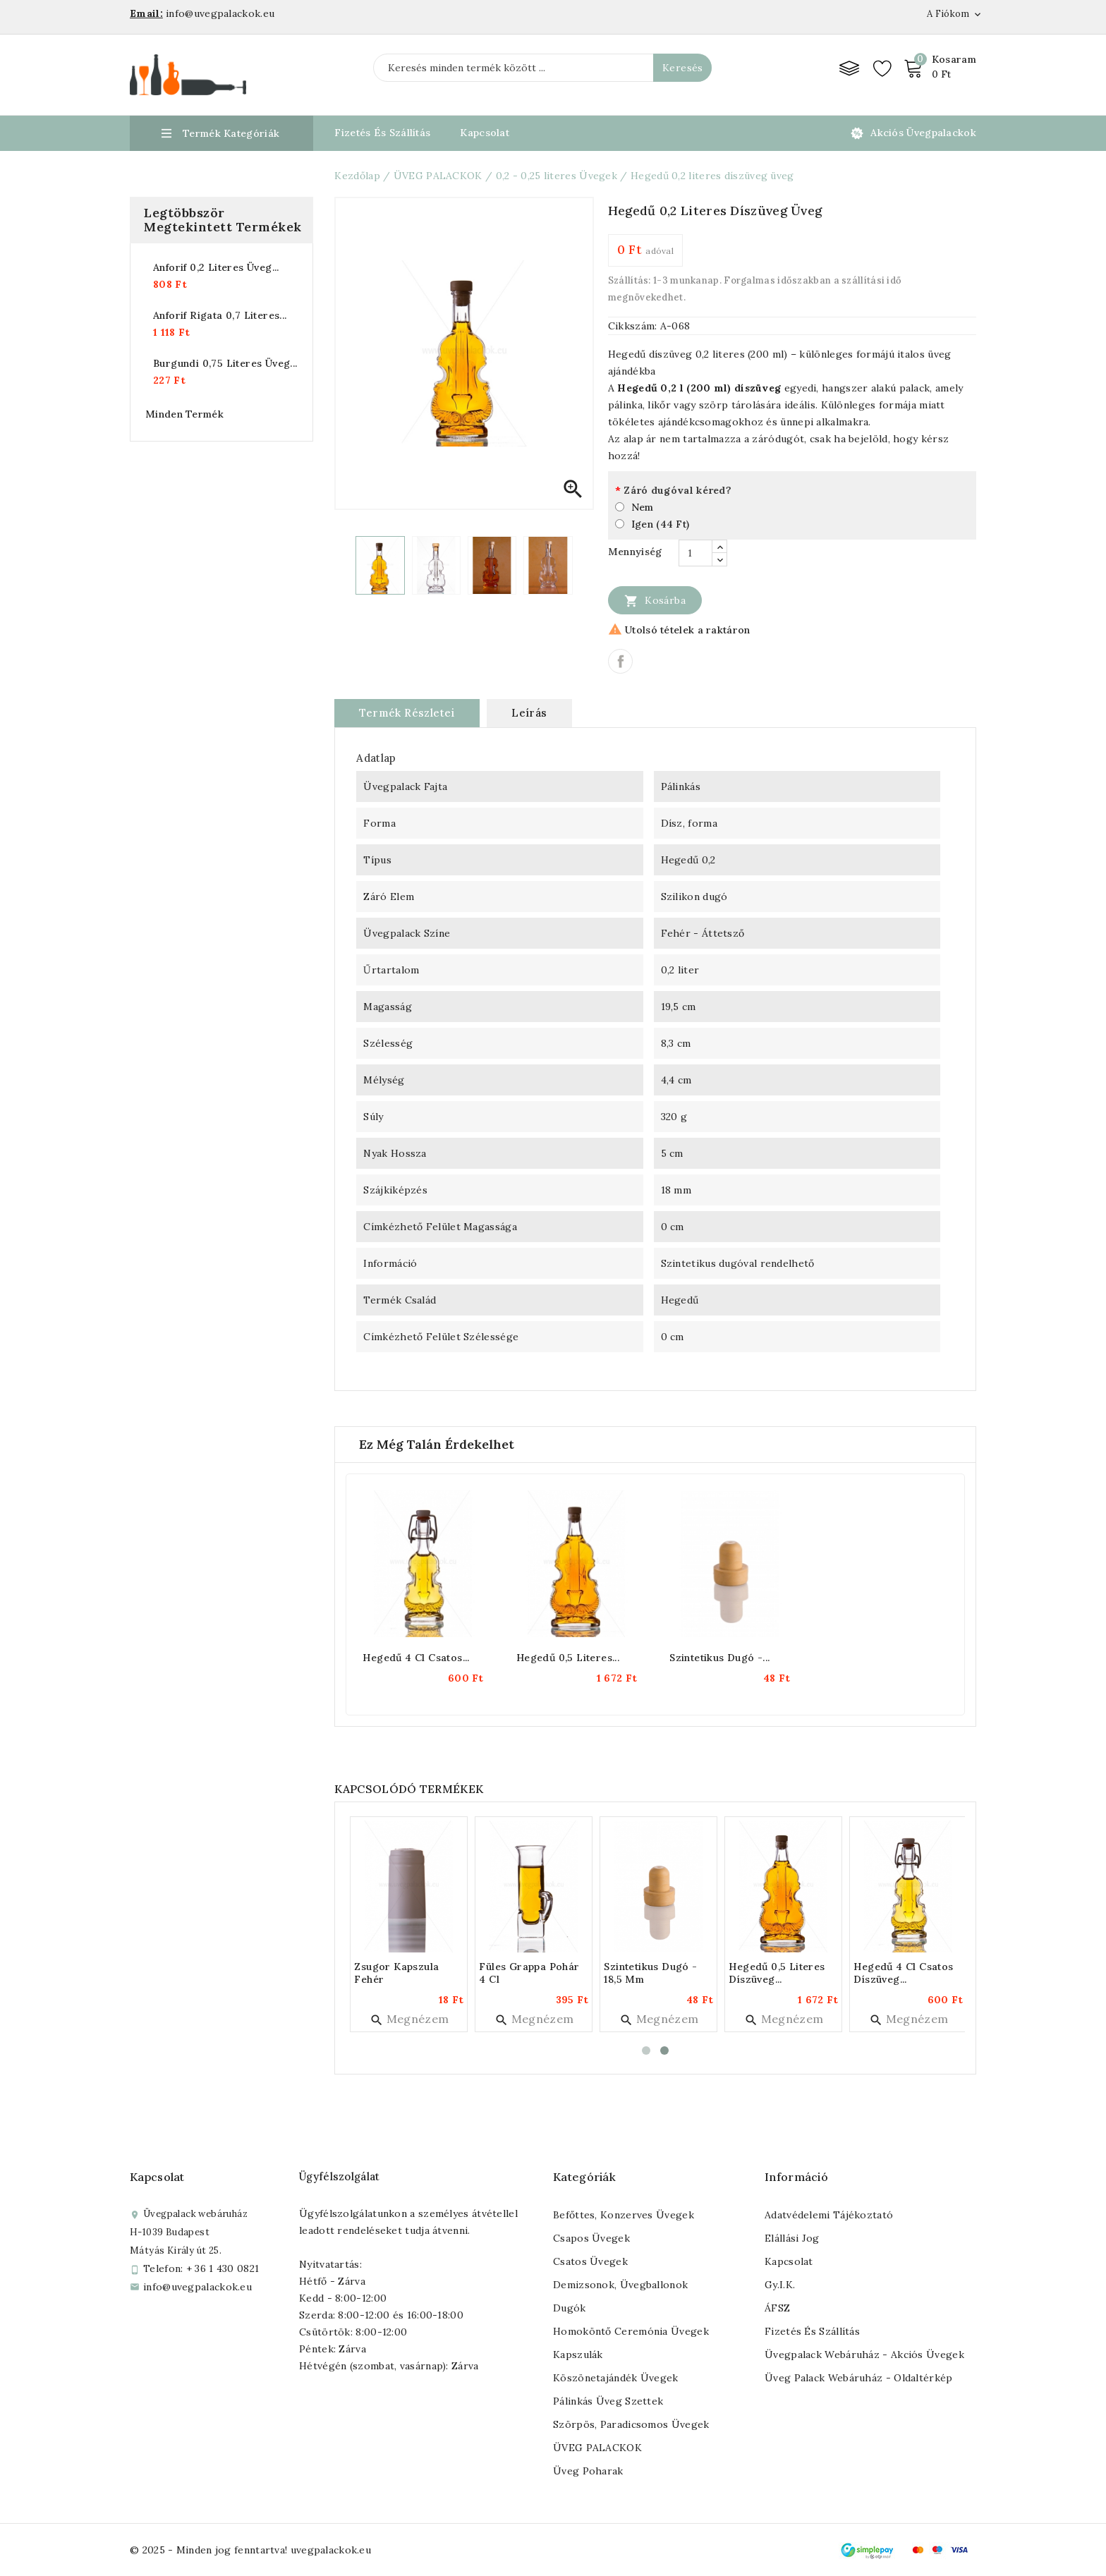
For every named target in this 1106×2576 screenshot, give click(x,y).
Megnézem (411, 2019)
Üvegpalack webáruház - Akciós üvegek (864, 2354)
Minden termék (184, 414)
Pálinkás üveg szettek (608, 2401)
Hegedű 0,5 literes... (567, 1657)
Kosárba (655, 600)
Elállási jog (792, 2238)
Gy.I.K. (780, 2284)
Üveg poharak (588, 2471)
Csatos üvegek (590, 2261)
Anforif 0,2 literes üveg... (216, 267)
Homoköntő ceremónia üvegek (631, 2331)
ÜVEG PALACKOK (597, 2447)
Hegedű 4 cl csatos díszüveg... (906, 1973)
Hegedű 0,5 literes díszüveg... (779, 1973)
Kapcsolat (484, 132)
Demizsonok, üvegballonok (620, 2284)
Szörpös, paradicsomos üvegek (631, 2424)
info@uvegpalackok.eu (197, 2286)
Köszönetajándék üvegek (616, 2377)
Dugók (569, 2308)
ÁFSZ (777, 2308)
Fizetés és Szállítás (382, 132)
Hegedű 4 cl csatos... (416, 1657)
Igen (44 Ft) (660, 524)
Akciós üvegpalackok (923, 132)
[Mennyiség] (695, 553)
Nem (642, 507)
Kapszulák (578, 2354)
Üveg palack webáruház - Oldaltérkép (859, 2377)
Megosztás (620, 661)
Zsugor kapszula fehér (399, 1973)
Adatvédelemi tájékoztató (829, 2215)
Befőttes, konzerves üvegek (623, 2215)
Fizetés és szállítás (812, 2331)
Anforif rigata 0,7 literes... (220, 315)
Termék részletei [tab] (406, 712)
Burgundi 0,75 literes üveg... (225, 363)
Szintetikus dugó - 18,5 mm (653, 1973)
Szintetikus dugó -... (719, 1657)
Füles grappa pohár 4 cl (532, 1973)
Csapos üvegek (591, 2238)
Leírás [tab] (529, 712)
